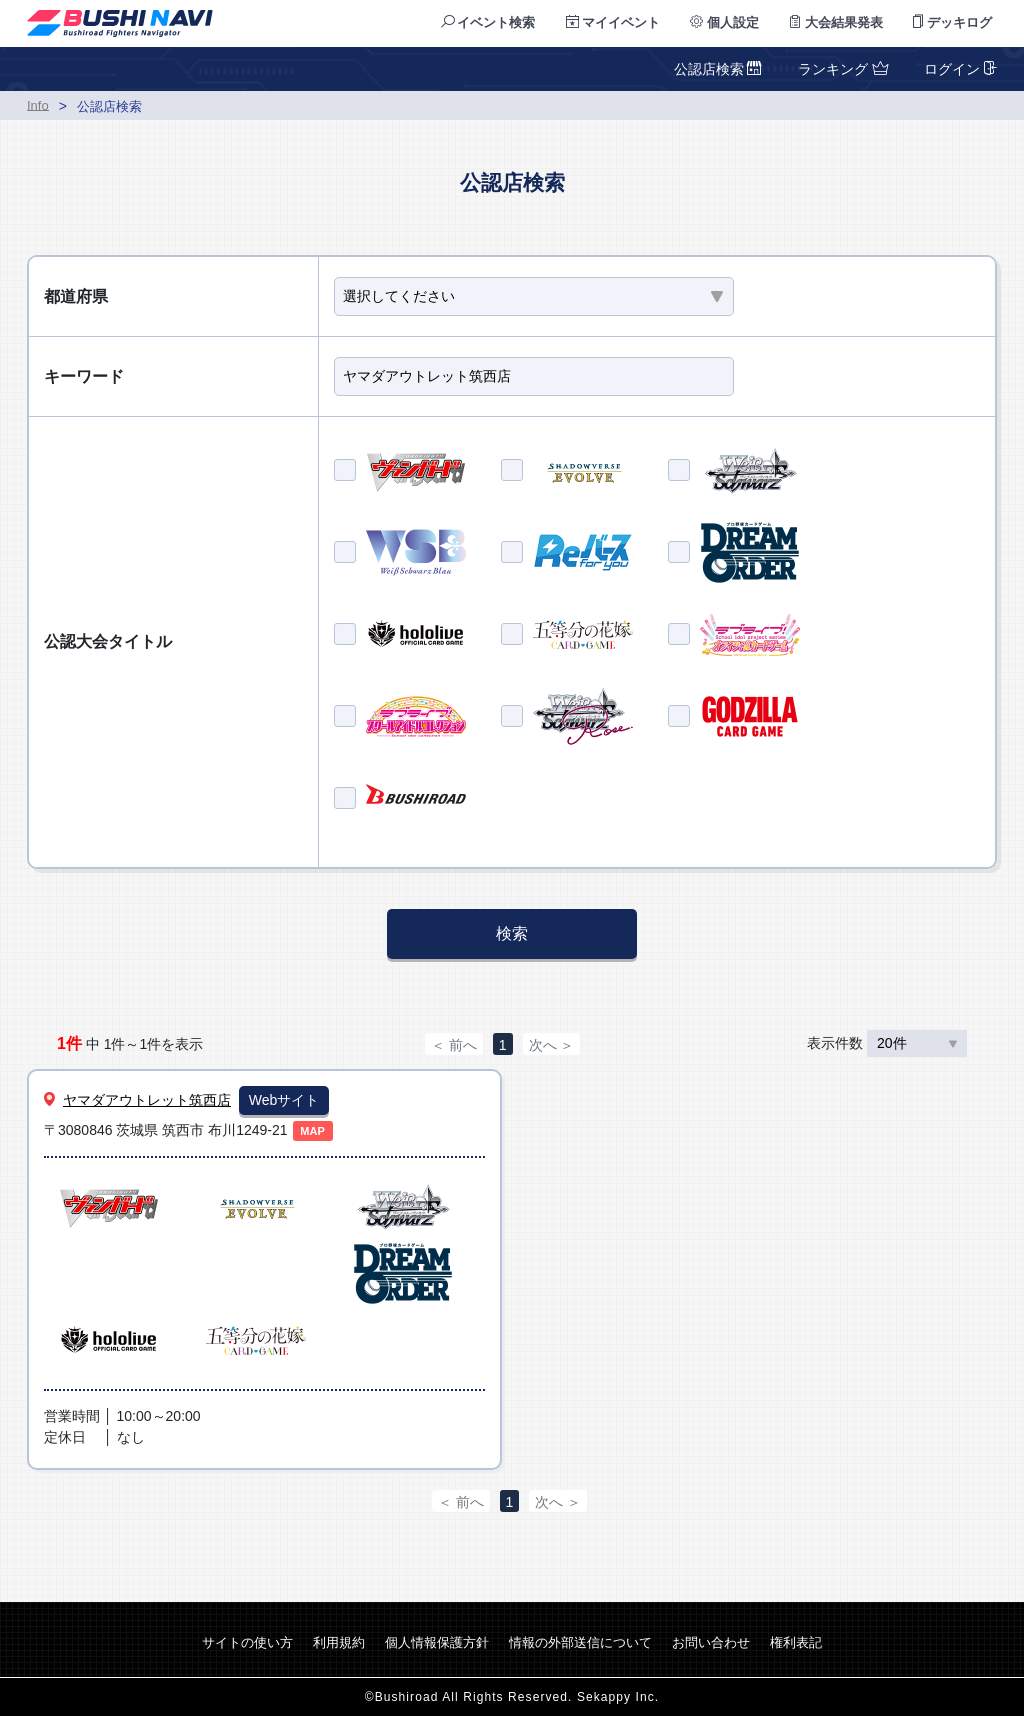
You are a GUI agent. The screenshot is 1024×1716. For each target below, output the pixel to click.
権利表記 (796, 1642)
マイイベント (613, 22)
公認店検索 (718, 69)
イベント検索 (488, 22)
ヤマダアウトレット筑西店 (147, 1100)
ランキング (841, 69)
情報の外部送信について (580, 1642)
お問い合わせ (711, 1642)
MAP (312, 1131)
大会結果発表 (836, 22)
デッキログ (952, 22)
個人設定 (724, 22)
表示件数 (887, 1043)
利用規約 (339, 1642)
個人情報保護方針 (437, 1642)
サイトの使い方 (247, 1642)
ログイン (958, 69)
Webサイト (284, 1100)
